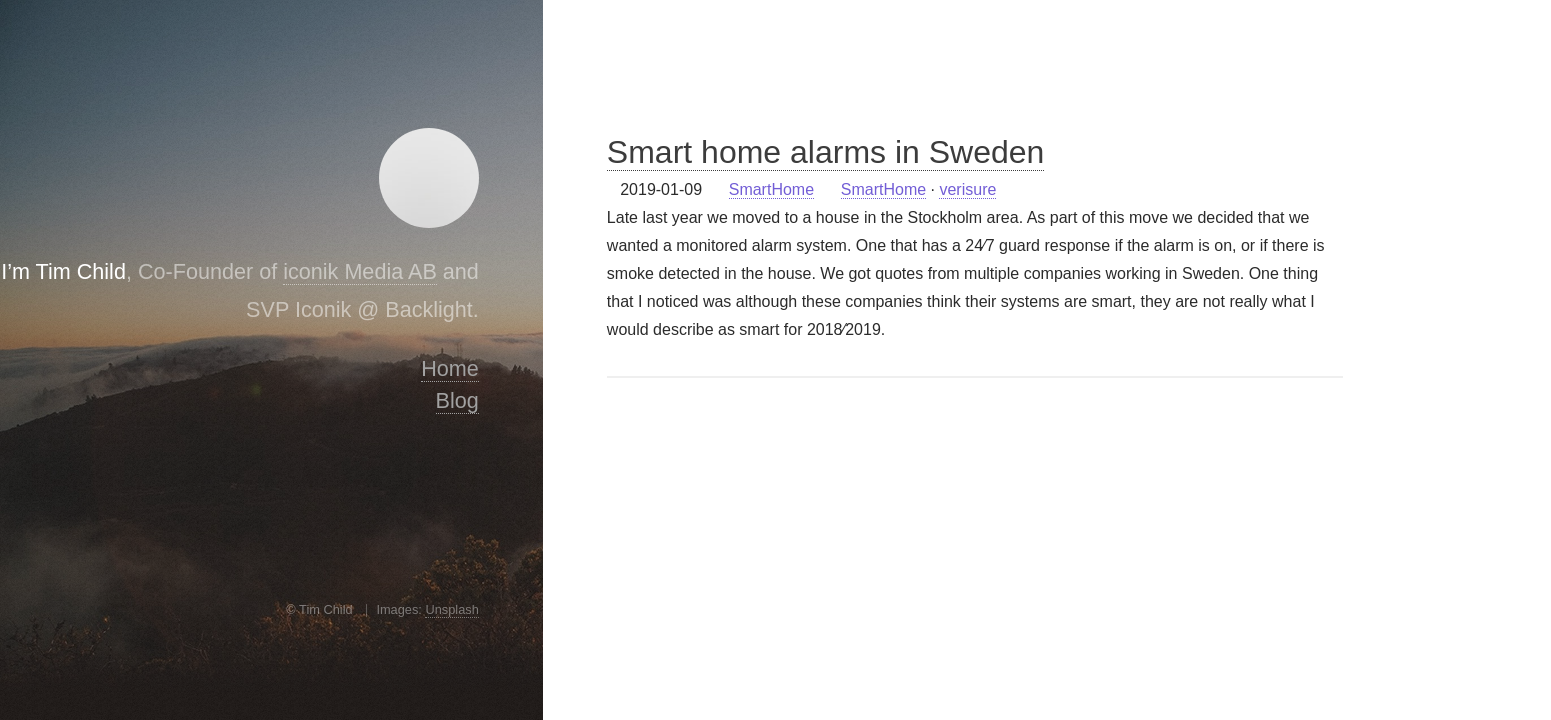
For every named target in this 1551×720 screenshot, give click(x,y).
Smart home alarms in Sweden (826, 152)
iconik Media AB (360, 271)
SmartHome (771, 189)
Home (450, 368)
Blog (457, 400)
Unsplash (451, 609)
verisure (967, 189)
